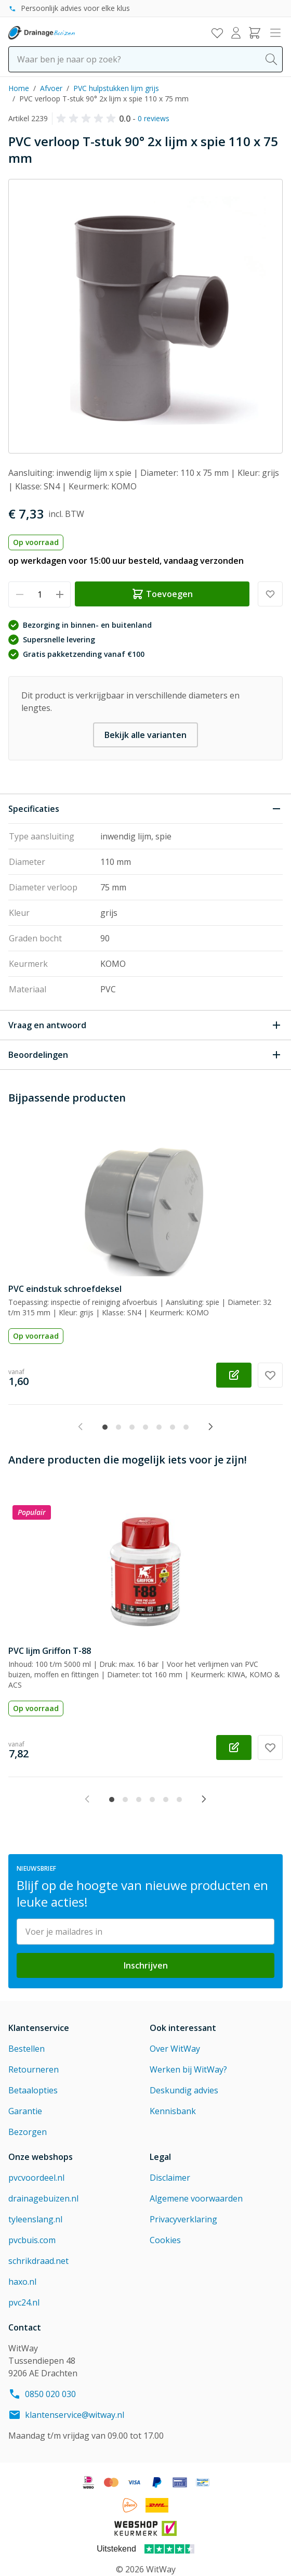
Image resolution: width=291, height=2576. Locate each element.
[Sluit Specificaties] (145, 808)
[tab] (105, 1427)
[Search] (271, 59)
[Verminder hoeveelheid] (19, 594)
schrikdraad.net (38, 2261)
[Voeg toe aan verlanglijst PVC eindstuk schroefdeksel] (270, 1375)
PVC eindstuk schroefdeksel (65, 1289)
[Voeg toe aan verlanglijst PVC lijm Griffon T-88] (270, 1747)
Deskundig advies (184, 2090)
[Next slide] (210, 1426)
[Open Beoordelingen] (145, 1054)
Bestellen (26, 2048)
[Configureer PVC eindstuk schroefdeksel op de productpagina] (234, 1375)
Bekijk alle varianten (145, 735)
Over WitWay (175, 2048)
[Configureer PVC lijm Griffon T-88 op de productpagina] (234, 1747)
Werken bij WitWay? (188, 2069)
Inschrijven (146, 1965)
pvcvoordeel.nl (36, 2177)
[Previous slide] (80, 1426)
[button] (88, 118)
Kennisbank (173, 2111)
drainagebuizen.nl (43, 2198)
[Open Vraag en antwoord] (145, 1025)
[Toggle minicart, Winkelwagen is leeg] (254, 32)
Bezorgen (27, 2132)
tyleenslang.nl (35, 2219)
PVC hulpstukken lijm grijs (116, 88)
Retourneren (33, 2069)
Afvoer (51, 88)
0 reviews (153, 118)
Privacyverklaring (183, 2219)
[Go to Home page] (41, 33)
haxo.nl (22, 2281)
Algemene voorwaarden (196, 2198)
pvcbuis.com (32, 2240)
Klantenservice (38, 2028)
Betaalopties (33, 2090)
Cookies (165, 2240)
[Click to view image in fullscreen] (145, 316)
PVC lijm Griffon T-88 (49, 1650)
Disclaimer (170, 2177)
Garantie (25, 2111)
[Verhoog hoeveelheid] (59, 594)
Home (18, 88)
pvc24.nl (23, 2302)
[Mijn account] (236, 32)
